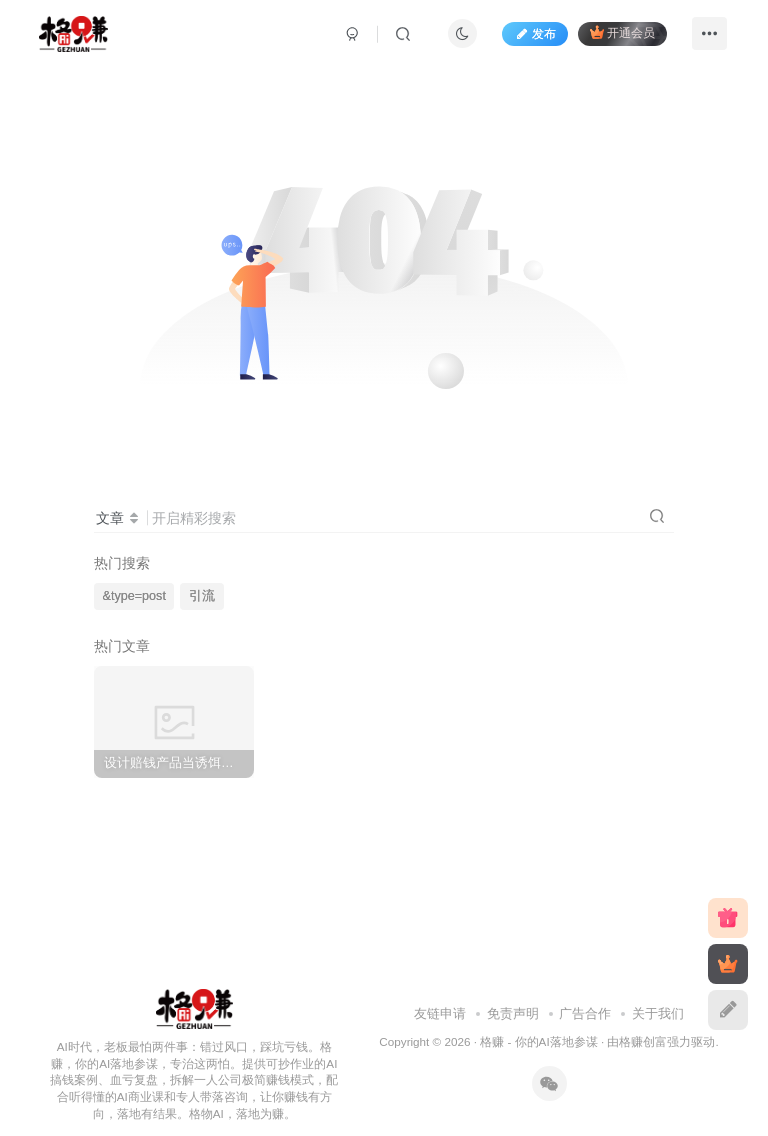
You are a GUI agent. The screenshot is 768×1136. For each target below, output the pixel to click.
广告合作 (585, 1013)
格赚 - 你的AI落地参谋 (538, 1041)
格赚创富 (643, 1041)
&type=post (134, 596)
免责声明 (513, 1013)
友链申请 (440, 1013)
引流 (202, 596)
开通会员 (622, 32)
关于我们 (658, 1013)
